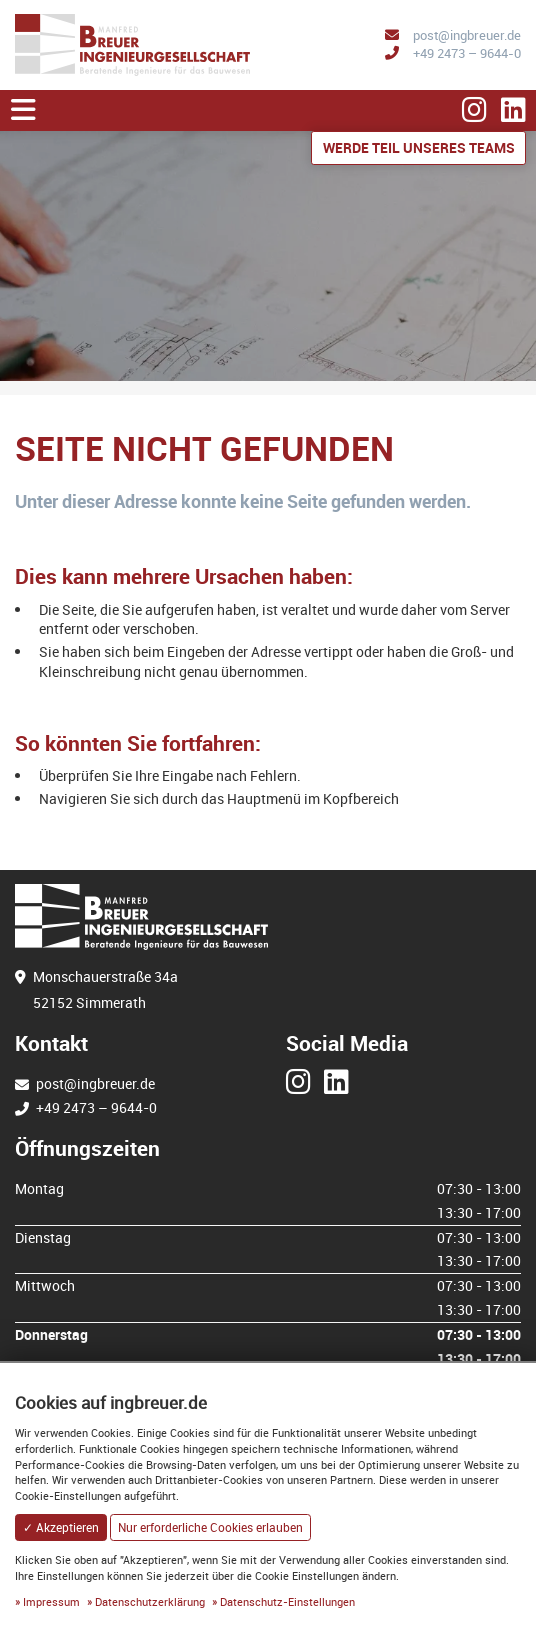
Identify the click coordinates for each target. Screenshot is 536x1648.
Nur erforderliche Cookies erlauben (210, 1527)
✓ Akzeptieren (61, 1527)
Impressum (51, 1601)
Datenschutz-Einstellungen (287, 1601)
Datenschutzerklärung (150, 1601)
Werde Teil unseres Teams (419, 147)
